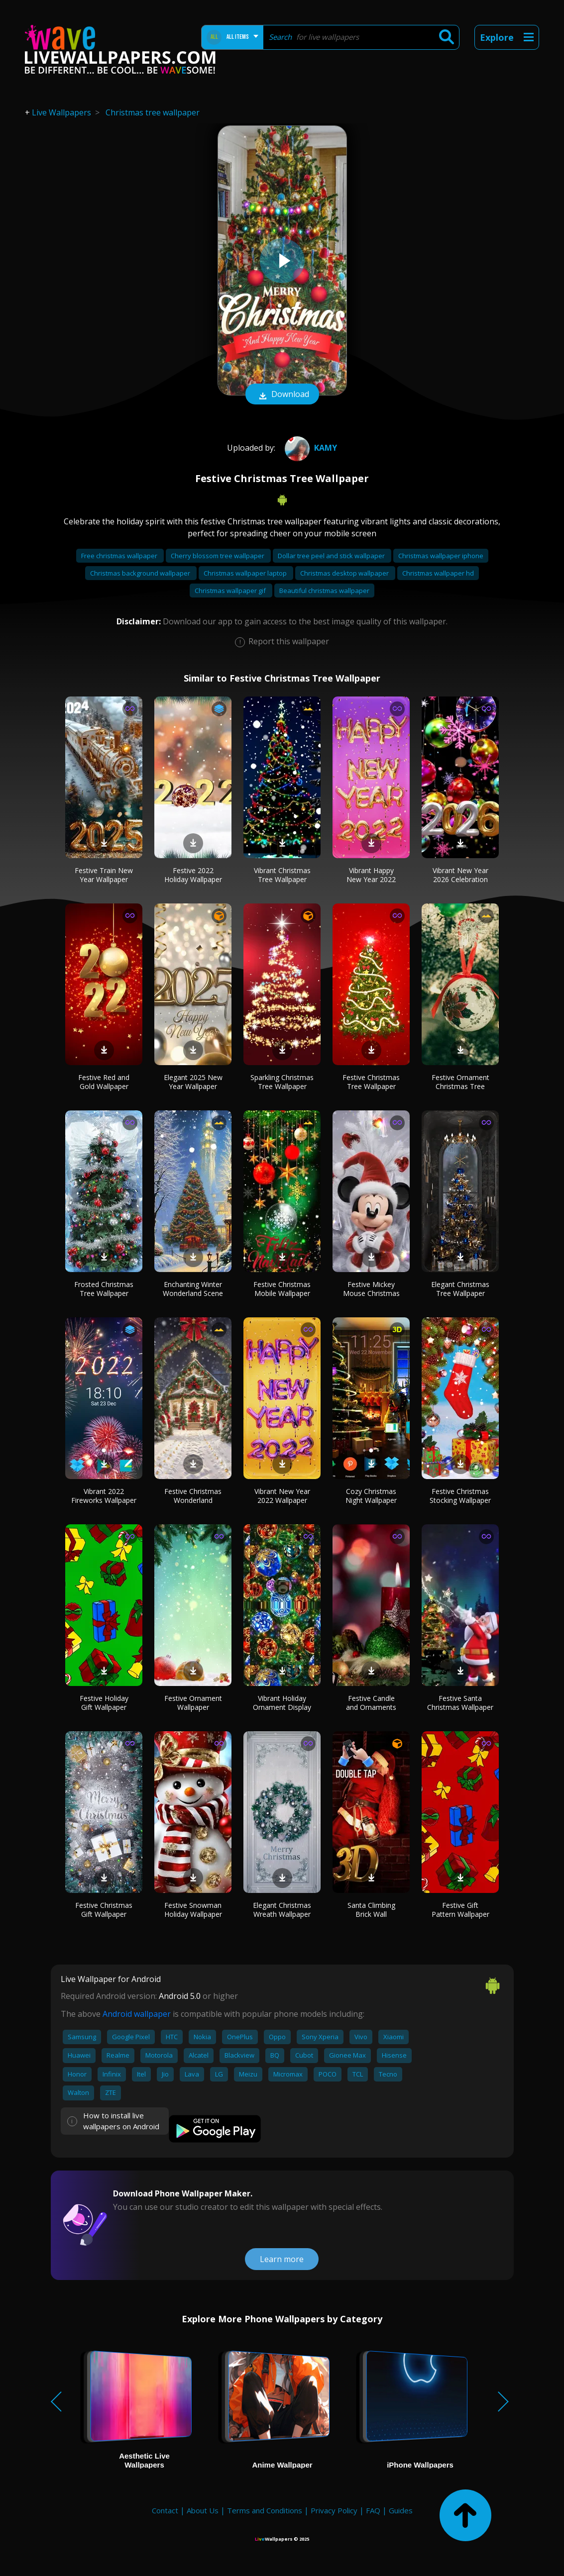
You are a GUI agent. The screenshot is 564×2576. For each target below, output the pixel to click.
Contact (165, 2510)
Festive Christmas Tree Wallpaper (371, 1082)
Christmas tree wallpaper (153, 112)
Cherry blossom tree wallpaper (218, 555)
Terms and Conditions (264, 2510)
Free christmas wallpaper (120, 555)
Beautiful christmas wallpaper (324, 590)
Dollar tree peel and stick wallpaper (332, 555)
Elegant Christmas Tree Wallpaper (460, 1289)
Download (282, 395)
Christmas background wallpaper (141, 573)
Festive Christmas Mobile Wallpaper (282, 1289)
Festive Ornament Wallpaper (193, 1702)
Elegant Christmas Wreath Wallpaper (282, 1909)
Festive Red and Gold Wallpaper (103, 1082)
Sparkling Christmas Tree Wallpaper (282, 1082)
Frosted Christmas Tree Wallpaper (103, 1289)
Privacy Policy (334, 2510)
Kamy (309, 447)
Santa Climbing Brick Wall (371, 1909)
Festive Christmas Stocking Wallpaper (460, 1495)
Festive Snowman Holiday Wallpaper (193, 1909)
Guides (401, 2510)
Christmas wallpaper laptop (246, 573)
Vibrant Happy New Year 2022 (371, 875)
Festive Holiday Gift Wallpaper (104, 1702)
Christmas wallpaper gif (231, 590)
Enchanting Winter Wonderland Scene (193, 1289)
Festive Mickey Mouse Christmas (371, 1289)
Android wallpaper (137, 2013)
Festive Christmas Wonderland (193, 1495)
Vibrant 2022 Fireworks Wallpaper (103, 1495)
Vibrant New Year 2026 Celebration (460, 875)
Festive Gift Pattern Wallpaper (460, 1909)
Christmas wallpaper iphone (440, 555)
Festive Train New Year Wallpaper (104, 875)
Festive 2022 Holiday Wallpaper (193, 875)
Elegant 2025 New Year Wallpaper (193, 1082)
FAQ (373, 2510)
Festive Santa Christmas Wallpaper (460, 1702)
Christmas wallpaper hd (438, 573)
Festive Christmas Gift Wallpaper (103, 1909)
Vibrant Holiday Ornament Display (282, 1702)
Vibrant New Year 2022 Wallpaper (282, 1495)
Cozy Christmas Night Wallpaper (371, 1495)
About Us (203, 2510)
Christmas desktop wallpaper (345, 573)
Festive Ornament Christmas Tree (460, 1082)
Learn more (282, 2259)
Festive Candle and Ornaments (371, 1702)
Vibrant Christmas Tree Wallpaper (282, 875)
